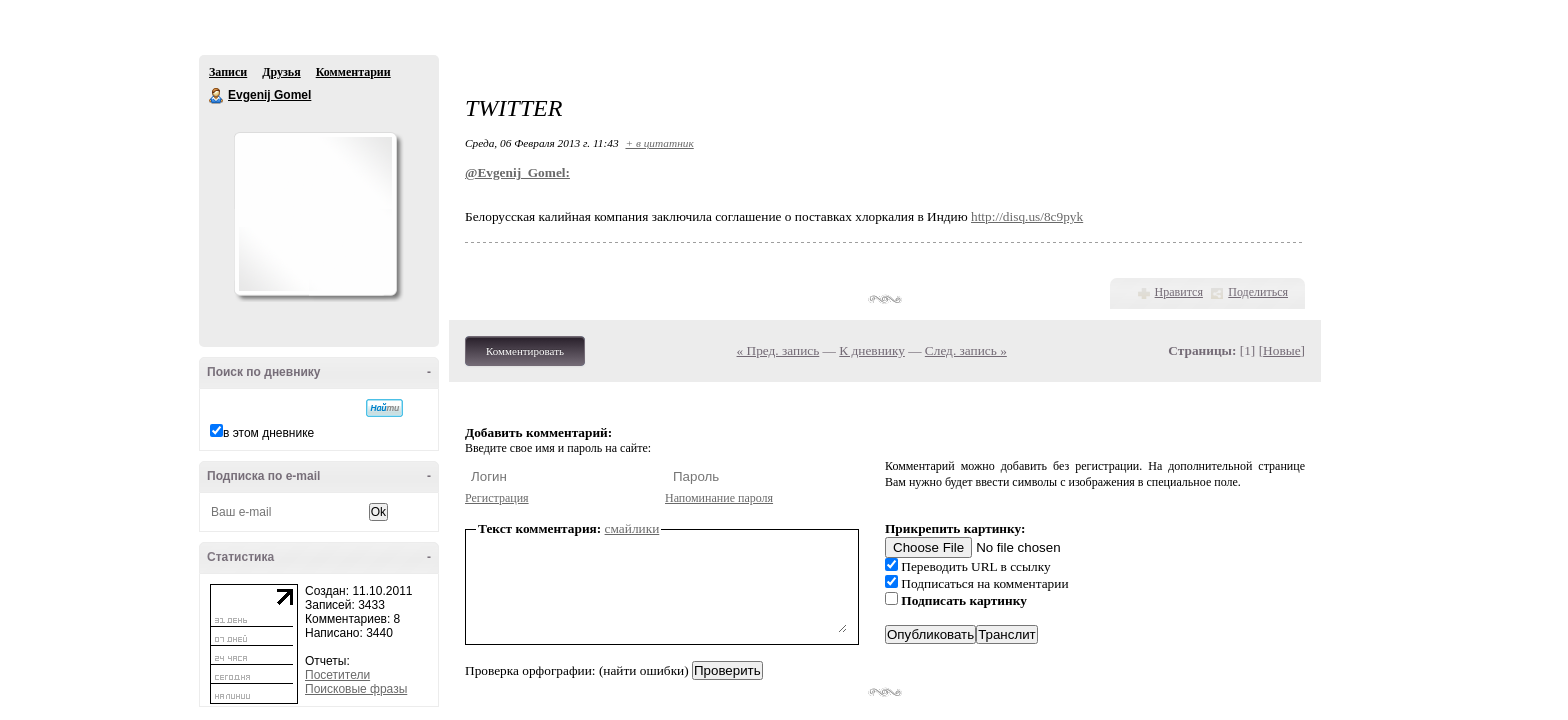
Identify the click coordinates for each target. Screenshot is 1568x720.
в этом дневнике (268, 433)
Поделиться (1258, 292)
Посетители (337, 675)
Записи (228, 72)
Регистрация (497, 498)
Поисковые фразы (356, 689)
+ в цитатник (659, 143)
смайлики (632, 528)
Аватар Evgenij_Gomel (315, 214)
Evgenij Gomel (217, 96)
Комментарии (353, 72)
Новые (1281, 350)
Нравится (1179, 292)
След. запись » (966, 350)
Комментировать (525, 351)
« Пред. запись (778, 350)
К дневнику (872, 350)
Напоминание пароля (719, 498)
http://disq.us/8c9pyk (1027, 216)
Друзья (281, 72)
